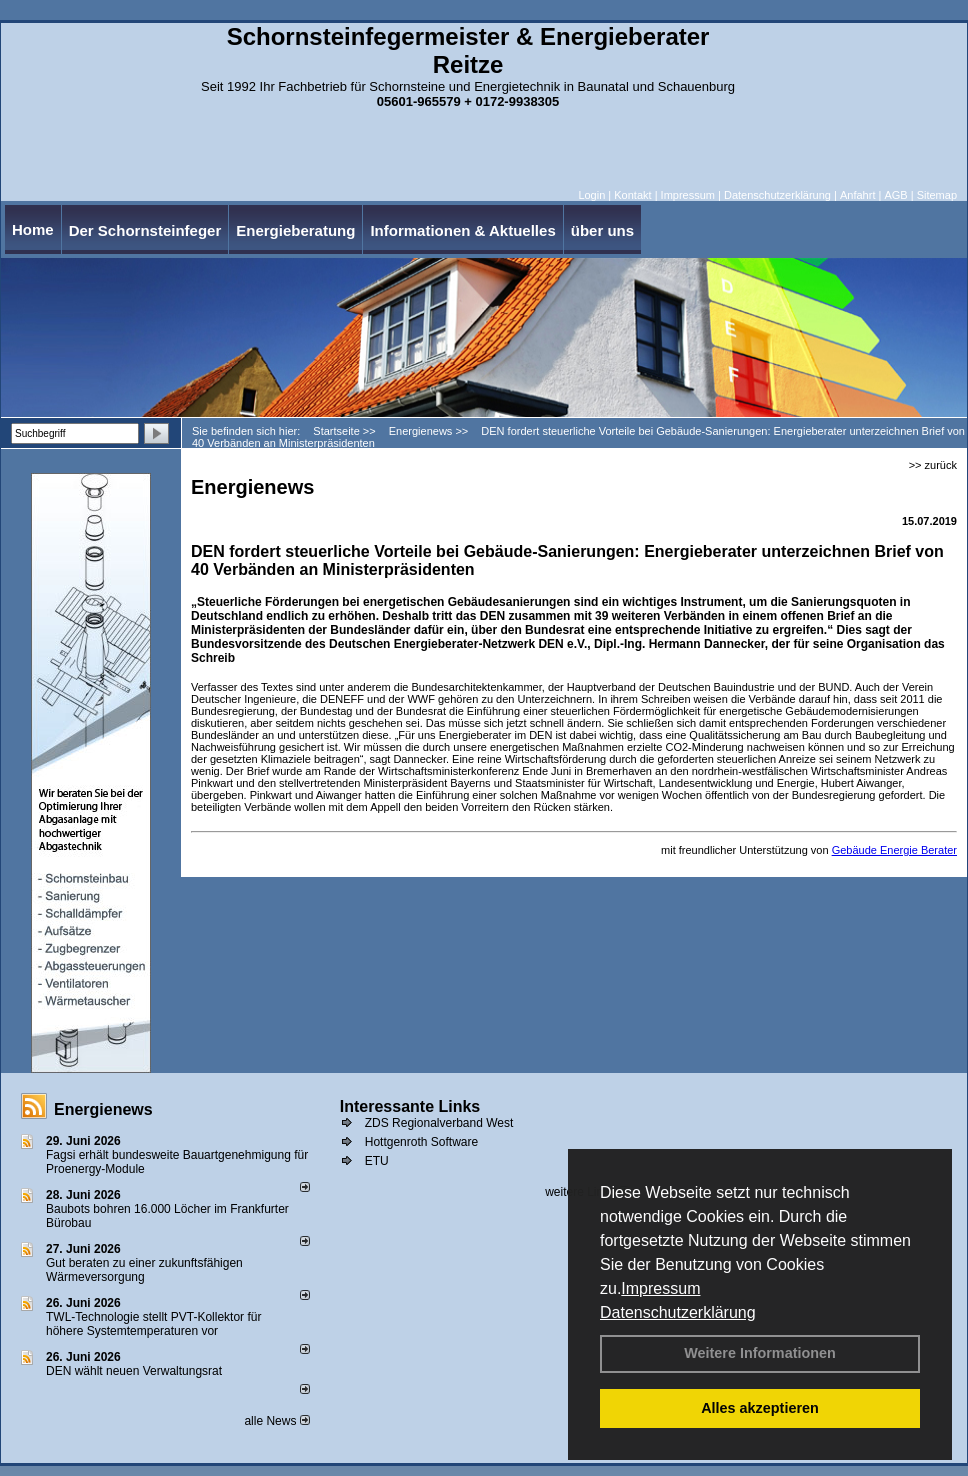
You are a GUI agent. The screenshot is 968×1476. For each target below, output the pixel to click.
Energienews (103, 1109)
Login (591, 195)
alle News (276, 1421)
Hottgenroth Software (421, 1142)
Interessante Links (410, 1106)
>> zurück (933, 465)
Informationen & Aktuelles (462, 230)
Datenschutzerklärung (678, 1312)
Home (33, 229)
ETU (377, 1161)
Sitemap (937, 195)
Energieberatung (295, 230)
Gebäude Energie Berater (894, 850)
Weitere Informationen (760, 1353)
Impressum (660, 1288)
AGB (895, 195)
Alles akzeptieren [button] (760, 1408)
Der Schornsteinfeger (145, 230)
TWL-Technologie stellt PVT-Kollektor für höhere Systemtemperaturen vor (153, 1324)
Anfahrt (857, 195)
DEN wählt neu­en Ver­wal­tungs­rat (134, 1371)
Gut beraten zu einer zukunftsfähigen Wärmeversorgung (144, 1270)
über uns (602, 230)
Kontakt (632, 195)
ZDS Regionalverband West (439, 1123)
